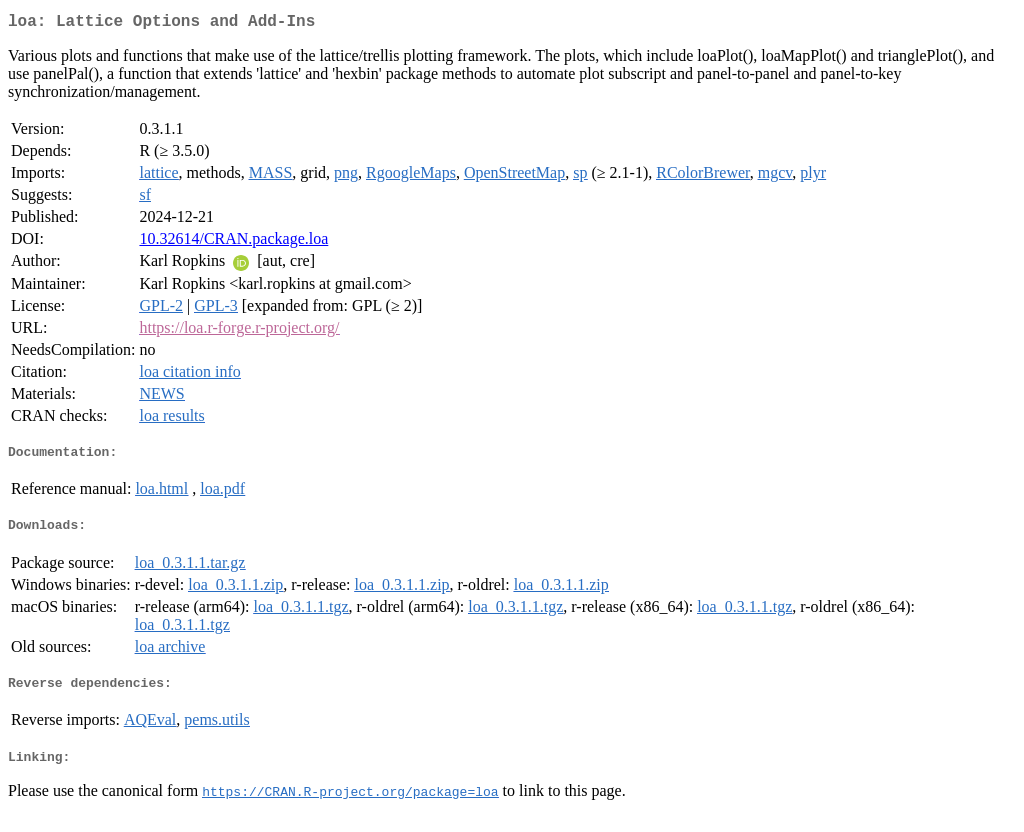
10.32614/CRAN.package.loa (233, 242)
